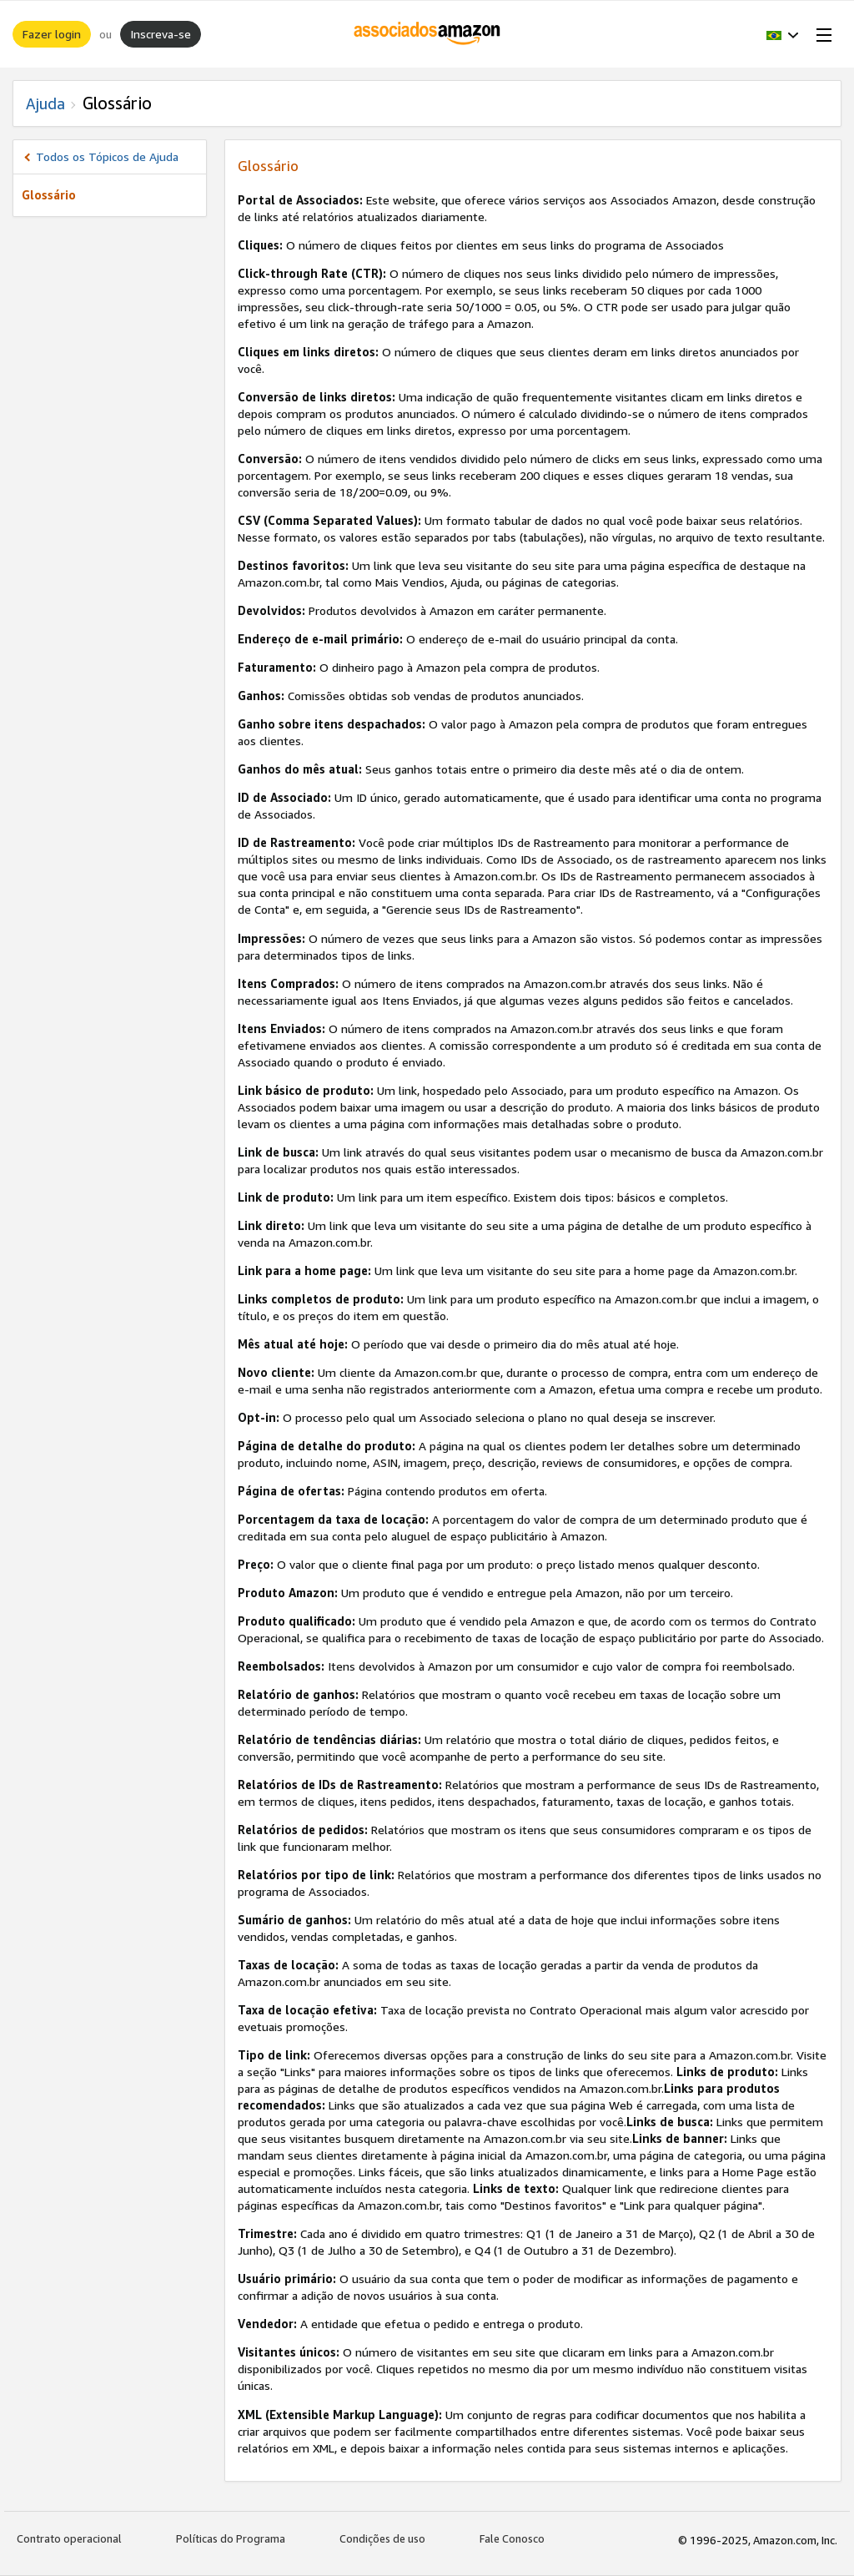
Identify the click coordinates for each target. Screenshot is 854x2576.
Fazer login (52, 34)
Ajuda (45, 103)
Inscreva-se (160, 34)
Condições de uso (382, 2538)
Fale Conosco (512, 2538)
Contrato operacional (69, 2538)
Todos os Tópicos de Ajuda (107, 156)
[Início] (427, 34)
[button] (783, 34)
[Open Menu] (820, 34)
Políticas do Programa (230, 2538)
